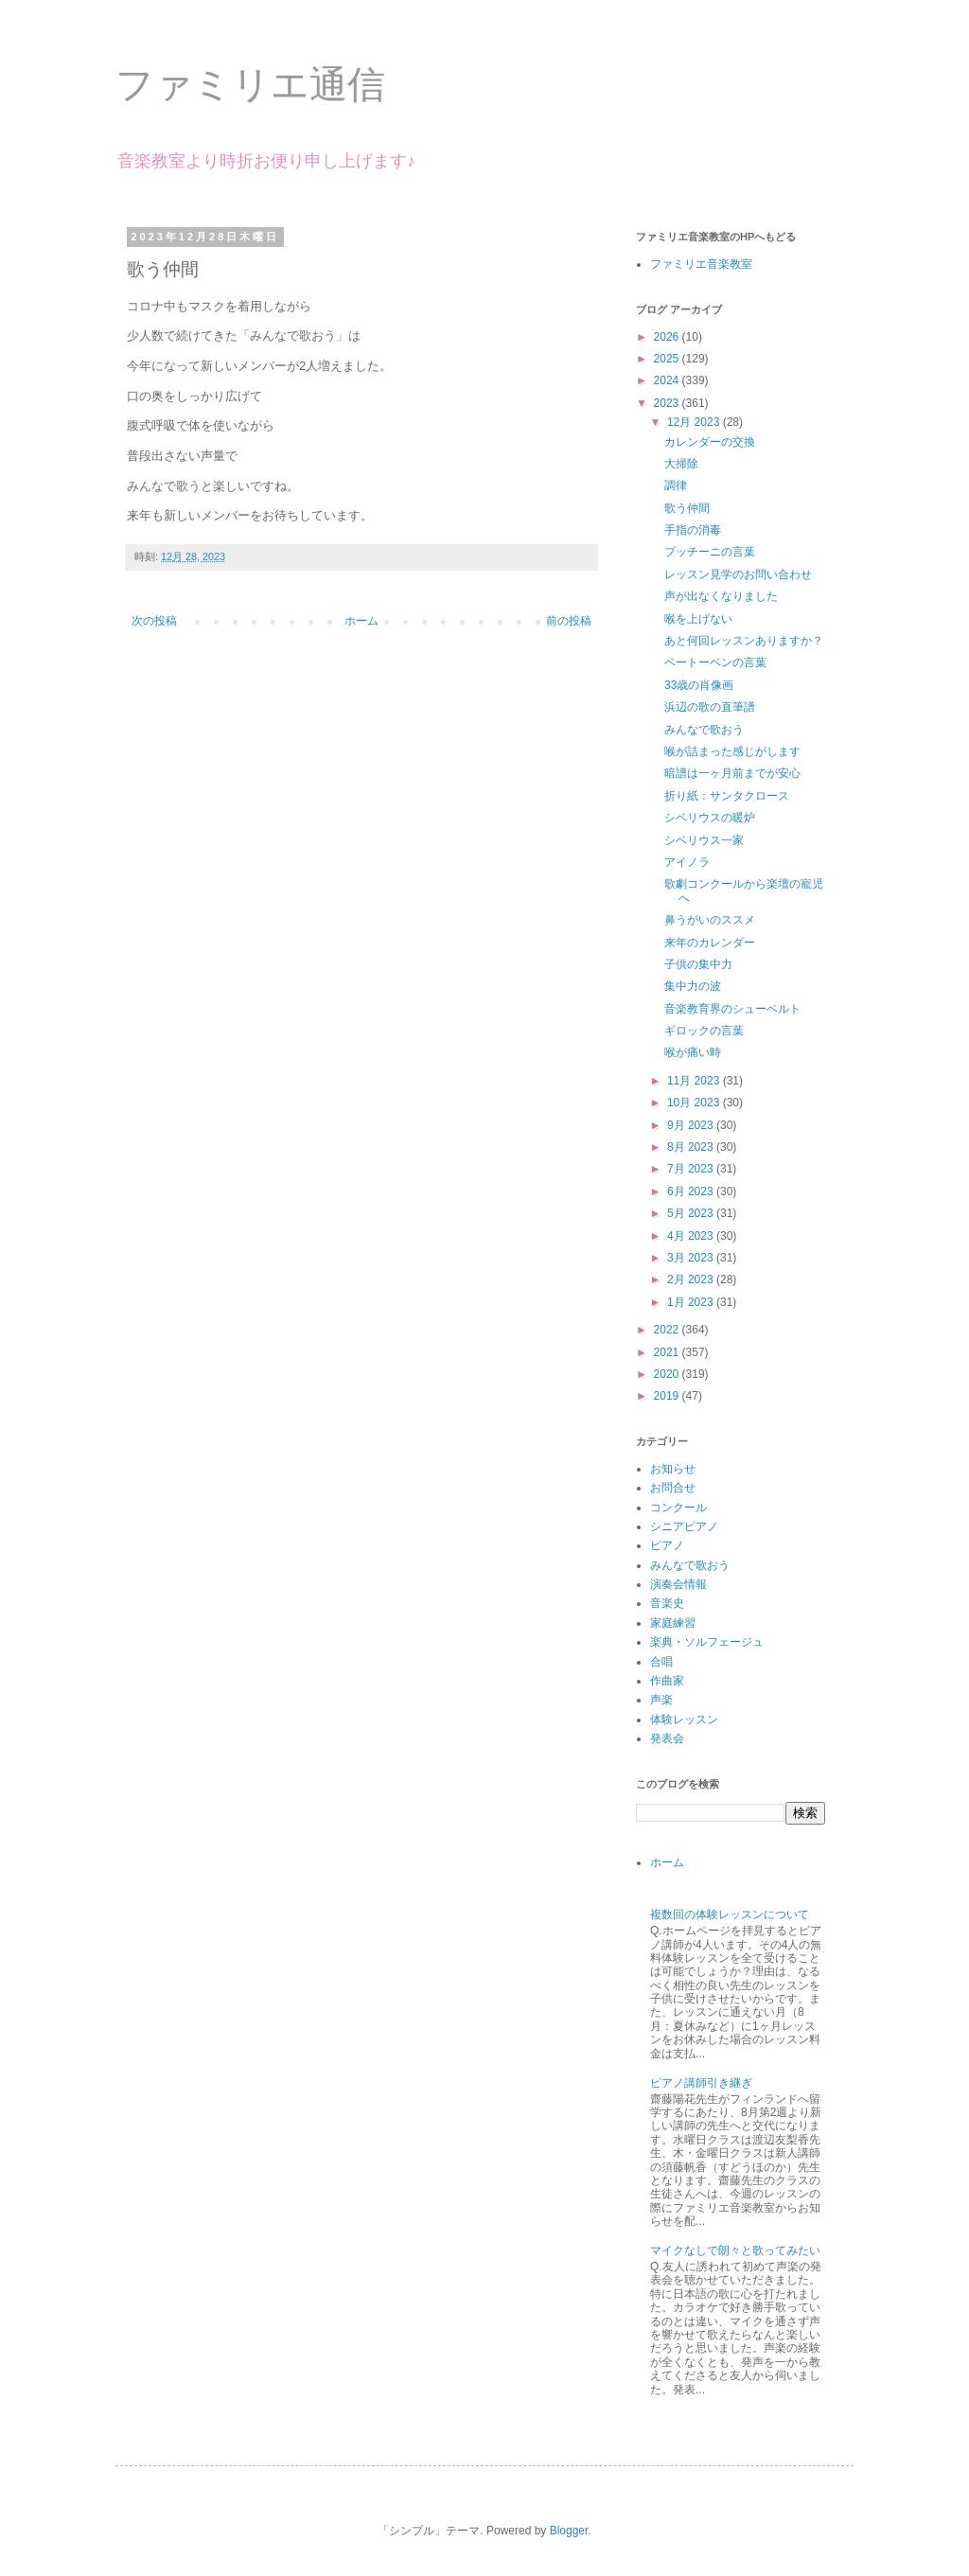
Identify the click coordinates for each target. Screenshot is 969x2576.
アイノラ (687, 862)
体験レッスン (684, 1719)
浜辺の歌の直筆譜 (709, 707)
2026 (668, 337)
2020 (668, 1374)
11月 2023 (695, 1080)
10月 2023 (695, 1102)
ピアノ (667, 1545)
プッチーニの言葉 (709, 551)
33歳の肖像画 (698, 685)
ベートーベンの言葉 (715, 662)
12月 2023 (695, 422)
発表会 (667, 1738)
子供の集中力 (698, 964)
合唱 (661, 1661)
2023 (668, 403)
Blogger (569, 2530)
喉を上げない (698, 619)
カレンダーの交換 (709, 442)
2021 (668, 1352)
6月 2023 (691, 1191)
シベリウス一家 (704, 840)
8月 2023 (691, 1147)
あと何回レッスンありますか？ (743, 640)
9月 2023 (691, 1125)
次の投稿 (154, 620)
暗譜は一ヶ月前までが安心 (732, 773)
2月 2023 (691, 1279)
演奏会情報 (678, 1584)
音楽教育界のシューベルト (732, 1008)
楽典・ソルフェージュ (707, 1642)
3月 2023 (691, 1257)
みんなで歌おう (704, 729)
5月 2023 (691, 1213)
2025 (668, 358)
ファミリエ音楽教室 (701, 264)
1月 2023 (691, 1302)
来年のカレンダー (709, 942)
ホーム (361, 620)
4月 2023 (691, 1236)
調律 (675, 485)
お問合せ (673, 1487)
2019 (668, 1396)
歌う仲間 (687, 508)
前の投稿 (568, 620)
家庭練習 (673, 1623)
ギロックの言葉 (704, 1030)
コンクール (678, 1507)
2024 (668, 380)
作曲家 (667, 1680)
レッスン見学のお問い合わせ (738, 574)
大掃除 (681, 463)
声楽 (661, 1699)
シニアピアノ (684, 1526)
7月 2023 (691, 1168)
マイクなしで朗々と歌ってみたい (735, 2250)
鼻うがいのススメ (709, 919)
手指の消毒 (692, 530)
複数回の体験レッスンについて (729, 1914)
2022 (668, 1329)
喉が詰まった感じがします (732, 751)
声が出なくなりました (721, 596)
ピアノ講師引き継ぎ (701, 2083)
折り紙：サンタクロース (726, 796)
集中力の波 (692, 986)
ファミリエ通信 (250, 84)
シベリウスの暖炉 (709, 817)
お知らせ (673, 1468)
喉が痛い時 (692, 1052)
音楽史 (667, 1603)
